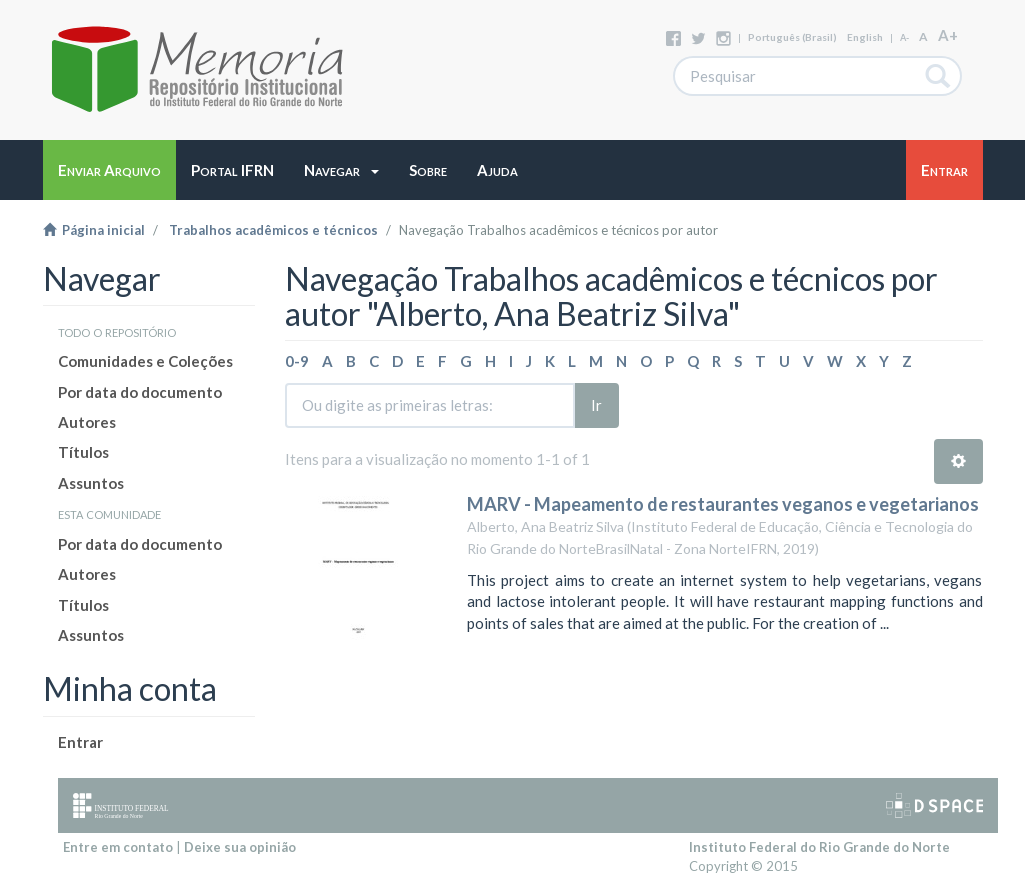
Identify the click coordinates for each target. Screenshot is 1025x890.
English (865, 37)
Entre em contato (118, 847)
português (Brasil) (792, 37)
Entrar (80, 742)
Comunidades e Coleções (145, 361)
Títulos (83, 452)
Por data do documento (140, 392)
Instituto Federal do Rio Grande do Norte (819, 847)
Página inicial (94, 230)
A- (904, 37)
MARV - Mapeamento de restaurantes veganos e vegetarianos (723, 504)
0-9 (297, 361)
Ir (596, 405)
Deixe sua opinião (240, 847)
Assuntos (91, 483)
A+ (948, 35)
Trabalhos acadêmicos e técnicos (273, 230)
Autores (87, 422)
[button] (341, 170)
